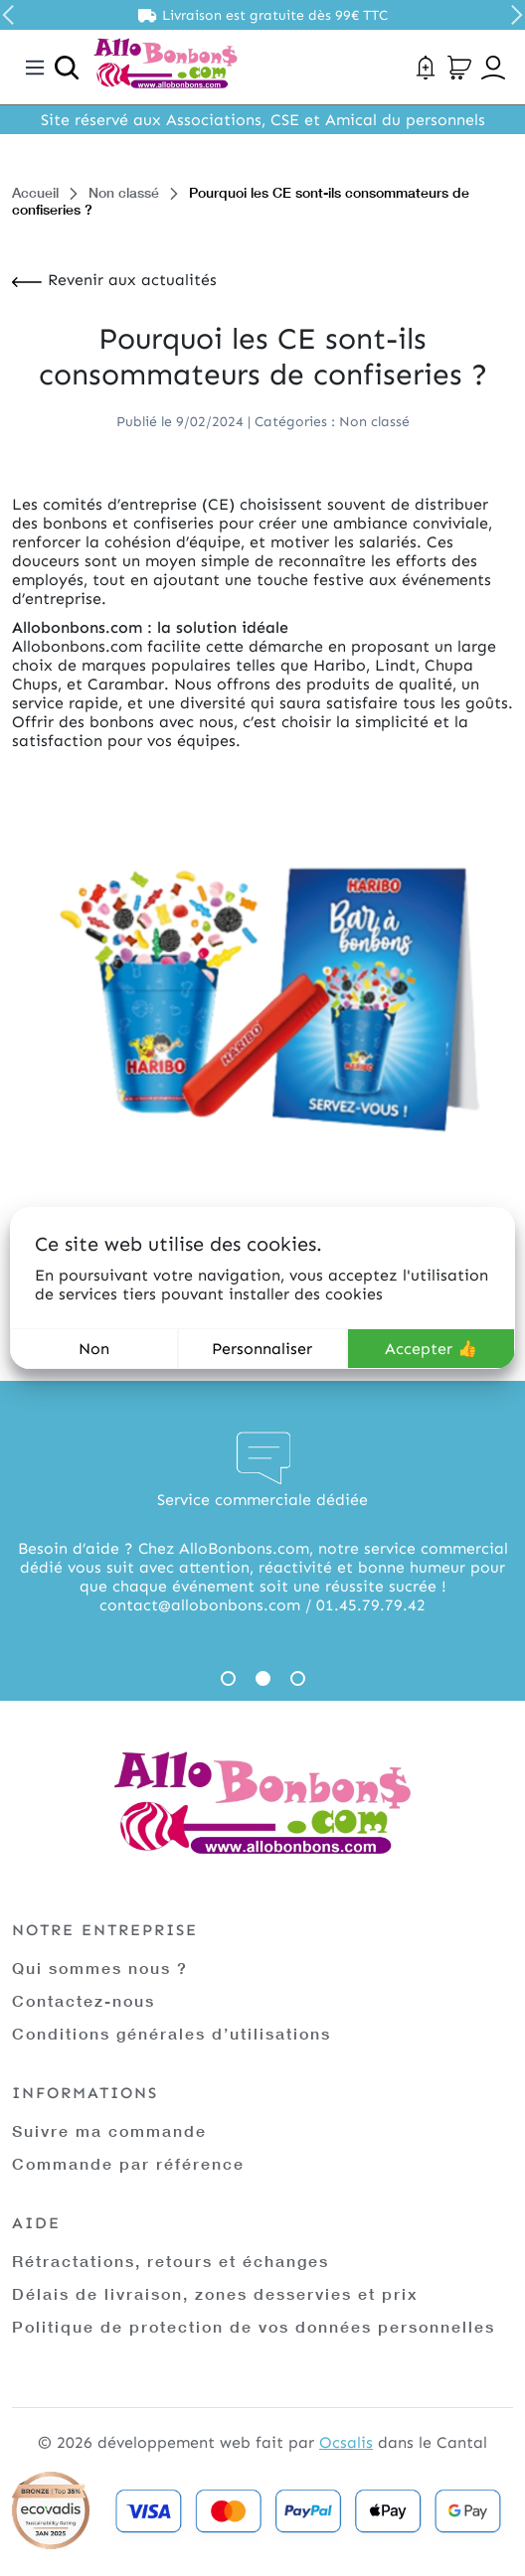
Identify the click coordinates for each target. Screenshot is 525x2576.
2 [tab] (263, 1678)
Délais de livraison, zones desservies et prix (215, 2294)
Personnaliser (262, 1348)
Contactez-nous (83, 2001)
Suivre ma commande (109, 2131)
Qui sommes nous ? (100, 1968)
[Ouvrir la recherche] (67, 67)
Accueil (35, 192)
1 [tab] (228, 1678)
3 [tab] (297, 1678)
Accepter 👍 (431, 1348)
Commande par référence (128, 2164)
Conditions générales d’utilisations (171, 2034)
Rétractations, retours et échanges (170, 2261)
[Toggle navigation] (35, 67)
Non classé (123, 192)
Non (94, 1348)
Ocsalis (346, 2442)
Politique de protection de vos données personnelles (253, 2327)
